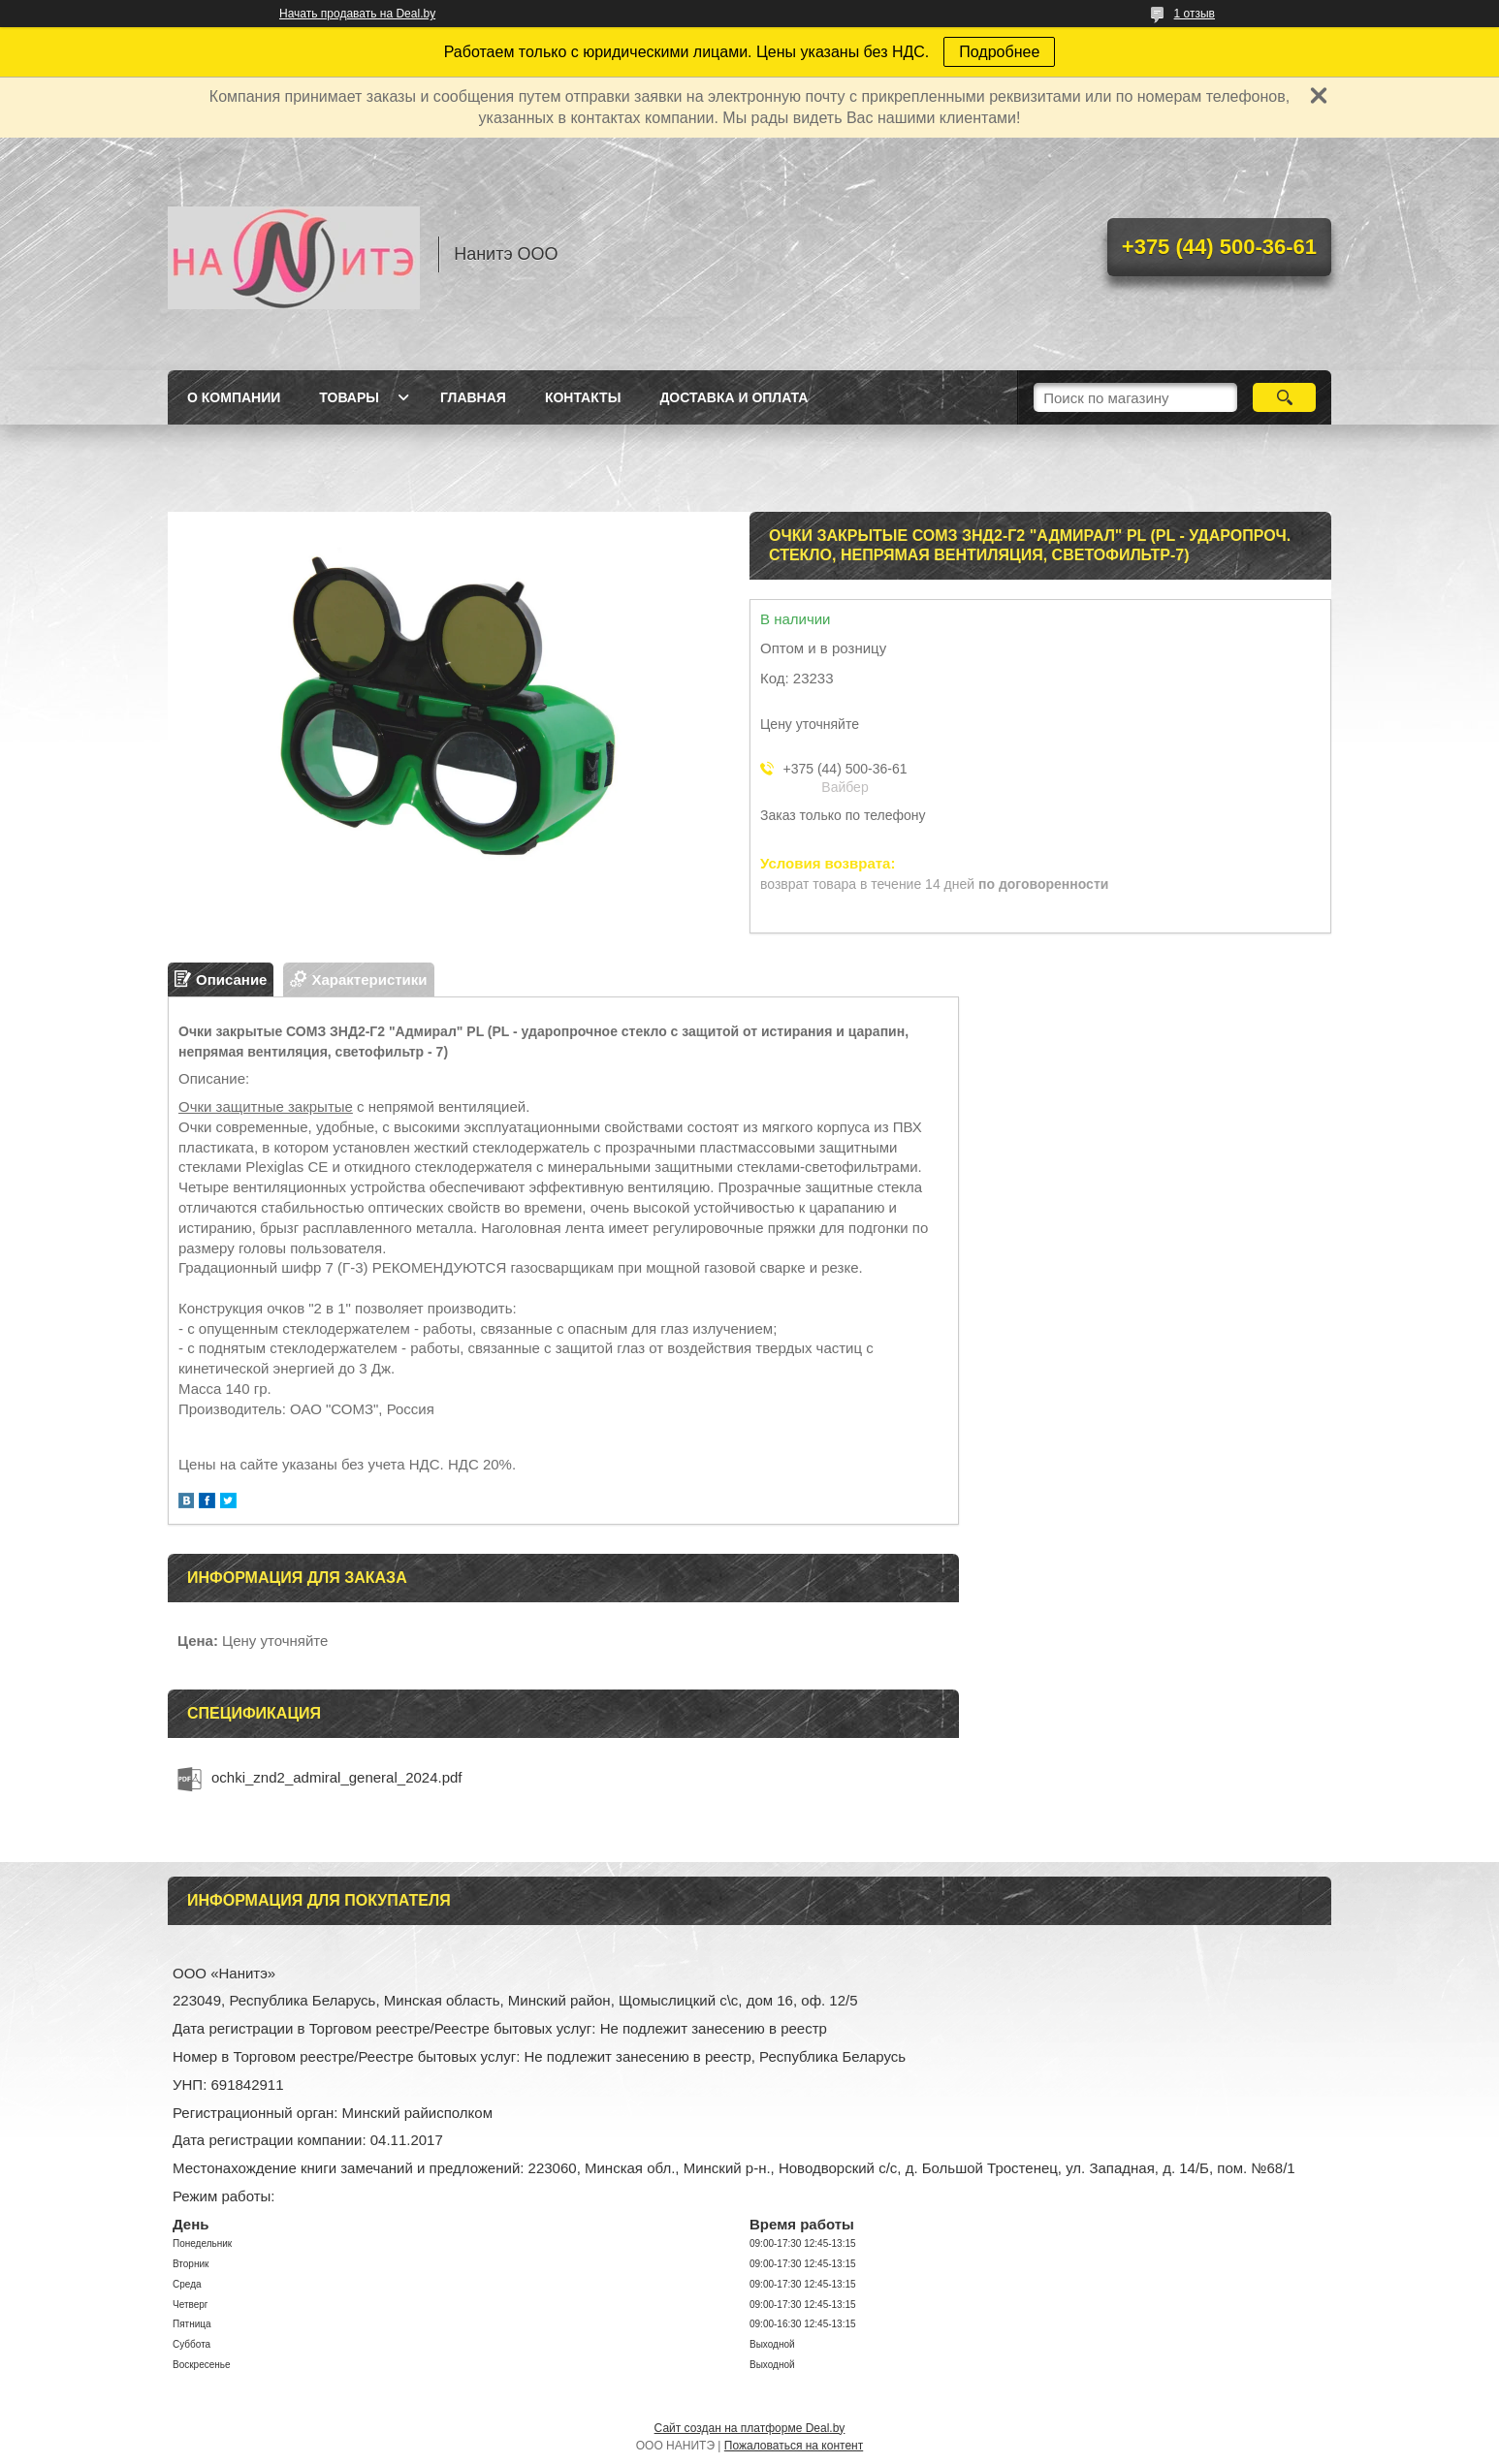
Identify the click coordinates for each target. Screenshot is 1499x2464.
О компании (233, 397)
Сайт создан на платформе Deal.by (749, 2428)
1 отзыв (1194, 13)
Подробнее (999, 52)
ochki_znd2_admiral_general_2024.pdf (336, 1777)
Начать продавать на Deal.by (357, 13)
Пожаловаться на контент (793, 2445)
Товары (349, 397)
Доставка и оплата (733, 397)
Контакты (583, 397)
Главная (473, 397)
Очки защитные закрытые (265, 1106)
